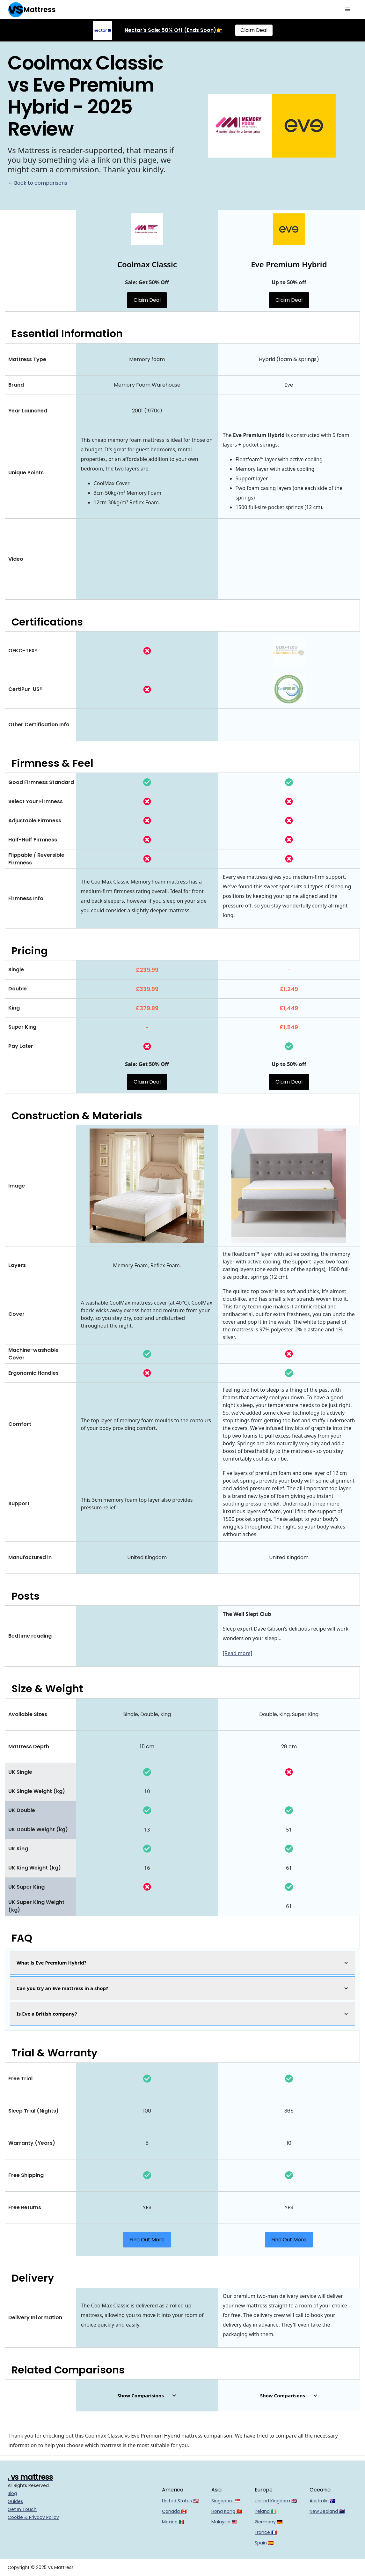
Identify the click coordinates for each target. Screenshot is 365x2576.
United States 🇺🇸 (180, 2501)
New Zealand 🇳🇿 (327, 2511)
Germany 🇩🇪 (268, 2522)
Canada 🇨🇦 (174, 2511)
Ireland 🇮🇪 (265, 2511)
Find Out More (146, 2239)
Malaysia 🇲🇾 (224, 2522)
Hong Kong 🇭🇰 (226, 2511)
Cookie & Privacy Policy (33, 2517)
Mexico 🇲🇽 (173, 2522)
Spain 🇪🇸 (264, 2543)
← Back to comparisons (37, 183)
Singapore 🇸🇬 (225, 2501)
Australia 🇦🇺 (322, 2501)
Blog (12, 2493)
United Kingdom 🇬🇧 (276, 2501)
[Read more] (237, 1653)
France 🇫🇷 (266, 2532)
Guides (15, 2501)
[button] (347, 9)
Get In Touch (22, 2509)
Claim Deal (253, 30)
